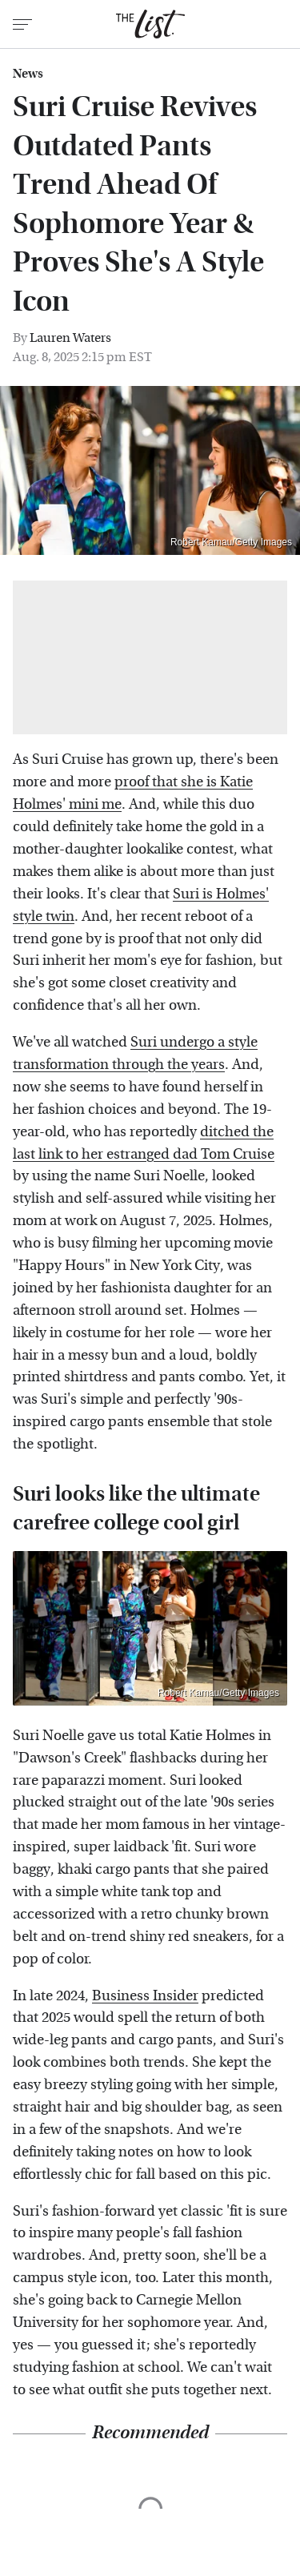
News (28, 73)
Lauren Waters (70, 337)
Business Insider (145, 1995)
